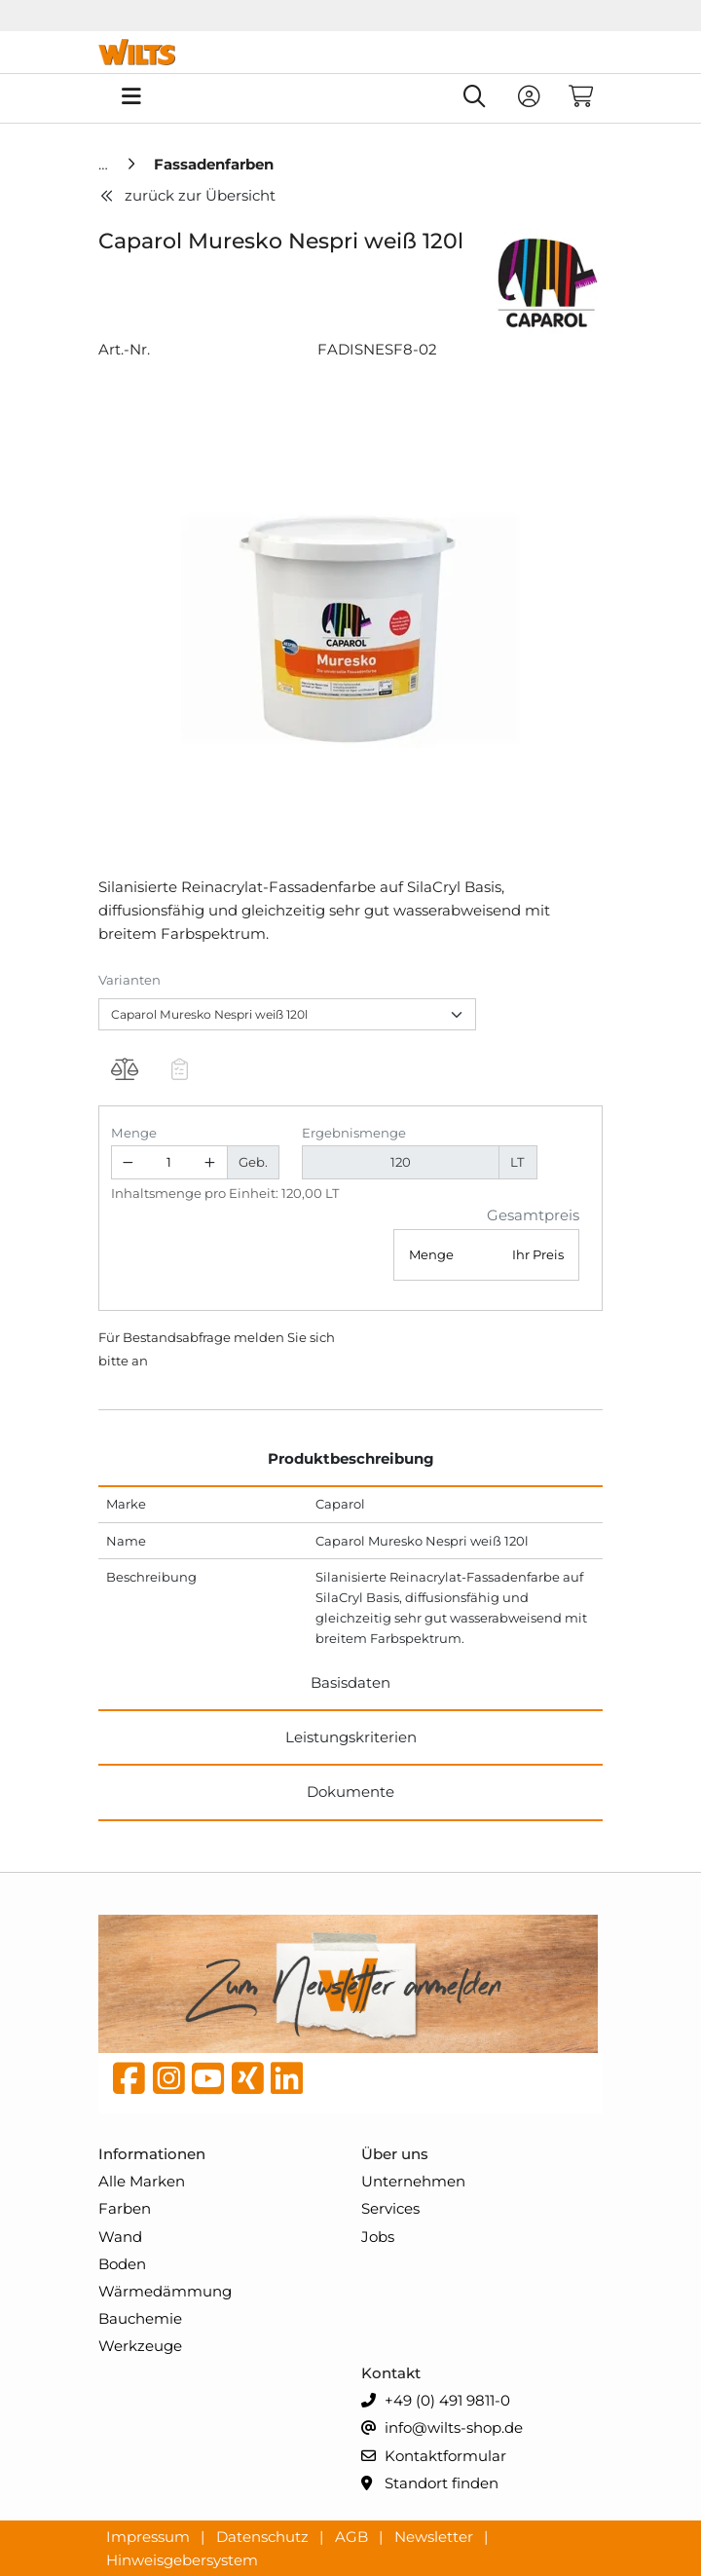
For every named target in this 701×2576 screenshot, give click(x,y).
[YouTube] (208, 2083)
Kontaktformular (433, 2456)
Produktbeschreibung (351, 1458)
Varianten (129, 980)
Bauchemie (140, 2318)
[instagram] (169, 2083)
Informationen (151, 2154)
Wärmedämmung (165, 2291)
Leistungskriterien (351, 1737)
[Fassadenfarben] (214, 164)
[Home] (105, 164)
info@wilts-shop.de (442, 2428)
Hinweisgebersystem (182, 2559)
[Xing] (248, 2083)
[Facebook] (129, 2083)
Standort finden (429, 2484)
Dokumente (350, 1791)
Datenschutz (264, 2535)
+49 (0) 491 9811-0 (435, 2401)
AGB (353, 2535)
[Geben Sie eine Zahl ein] (169, 1162)
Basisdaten (350, 1682)
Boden (122, 2264)
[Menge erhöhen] (210, 1162)
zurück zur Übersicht (187, 195)
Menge (134, 1132)
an (139, 1360)
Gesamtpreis (533, 1215)
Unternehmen (413, 2181)
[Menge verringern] (128, 1162)
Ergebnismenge (354, 1132)
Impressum (150, 2535)
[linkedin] (287, 2083)
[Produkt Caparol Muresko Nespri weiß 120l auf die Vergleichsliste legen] (124, 1072)
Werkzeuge (140, 2345)
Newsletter (435, 2535)
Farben (124, 2208)
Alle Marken (141, 2181)
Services (390, 2208)
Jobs (377, 2236)
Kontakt (391, 2373)
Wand (120, 2236)
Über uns (394, 2154)
